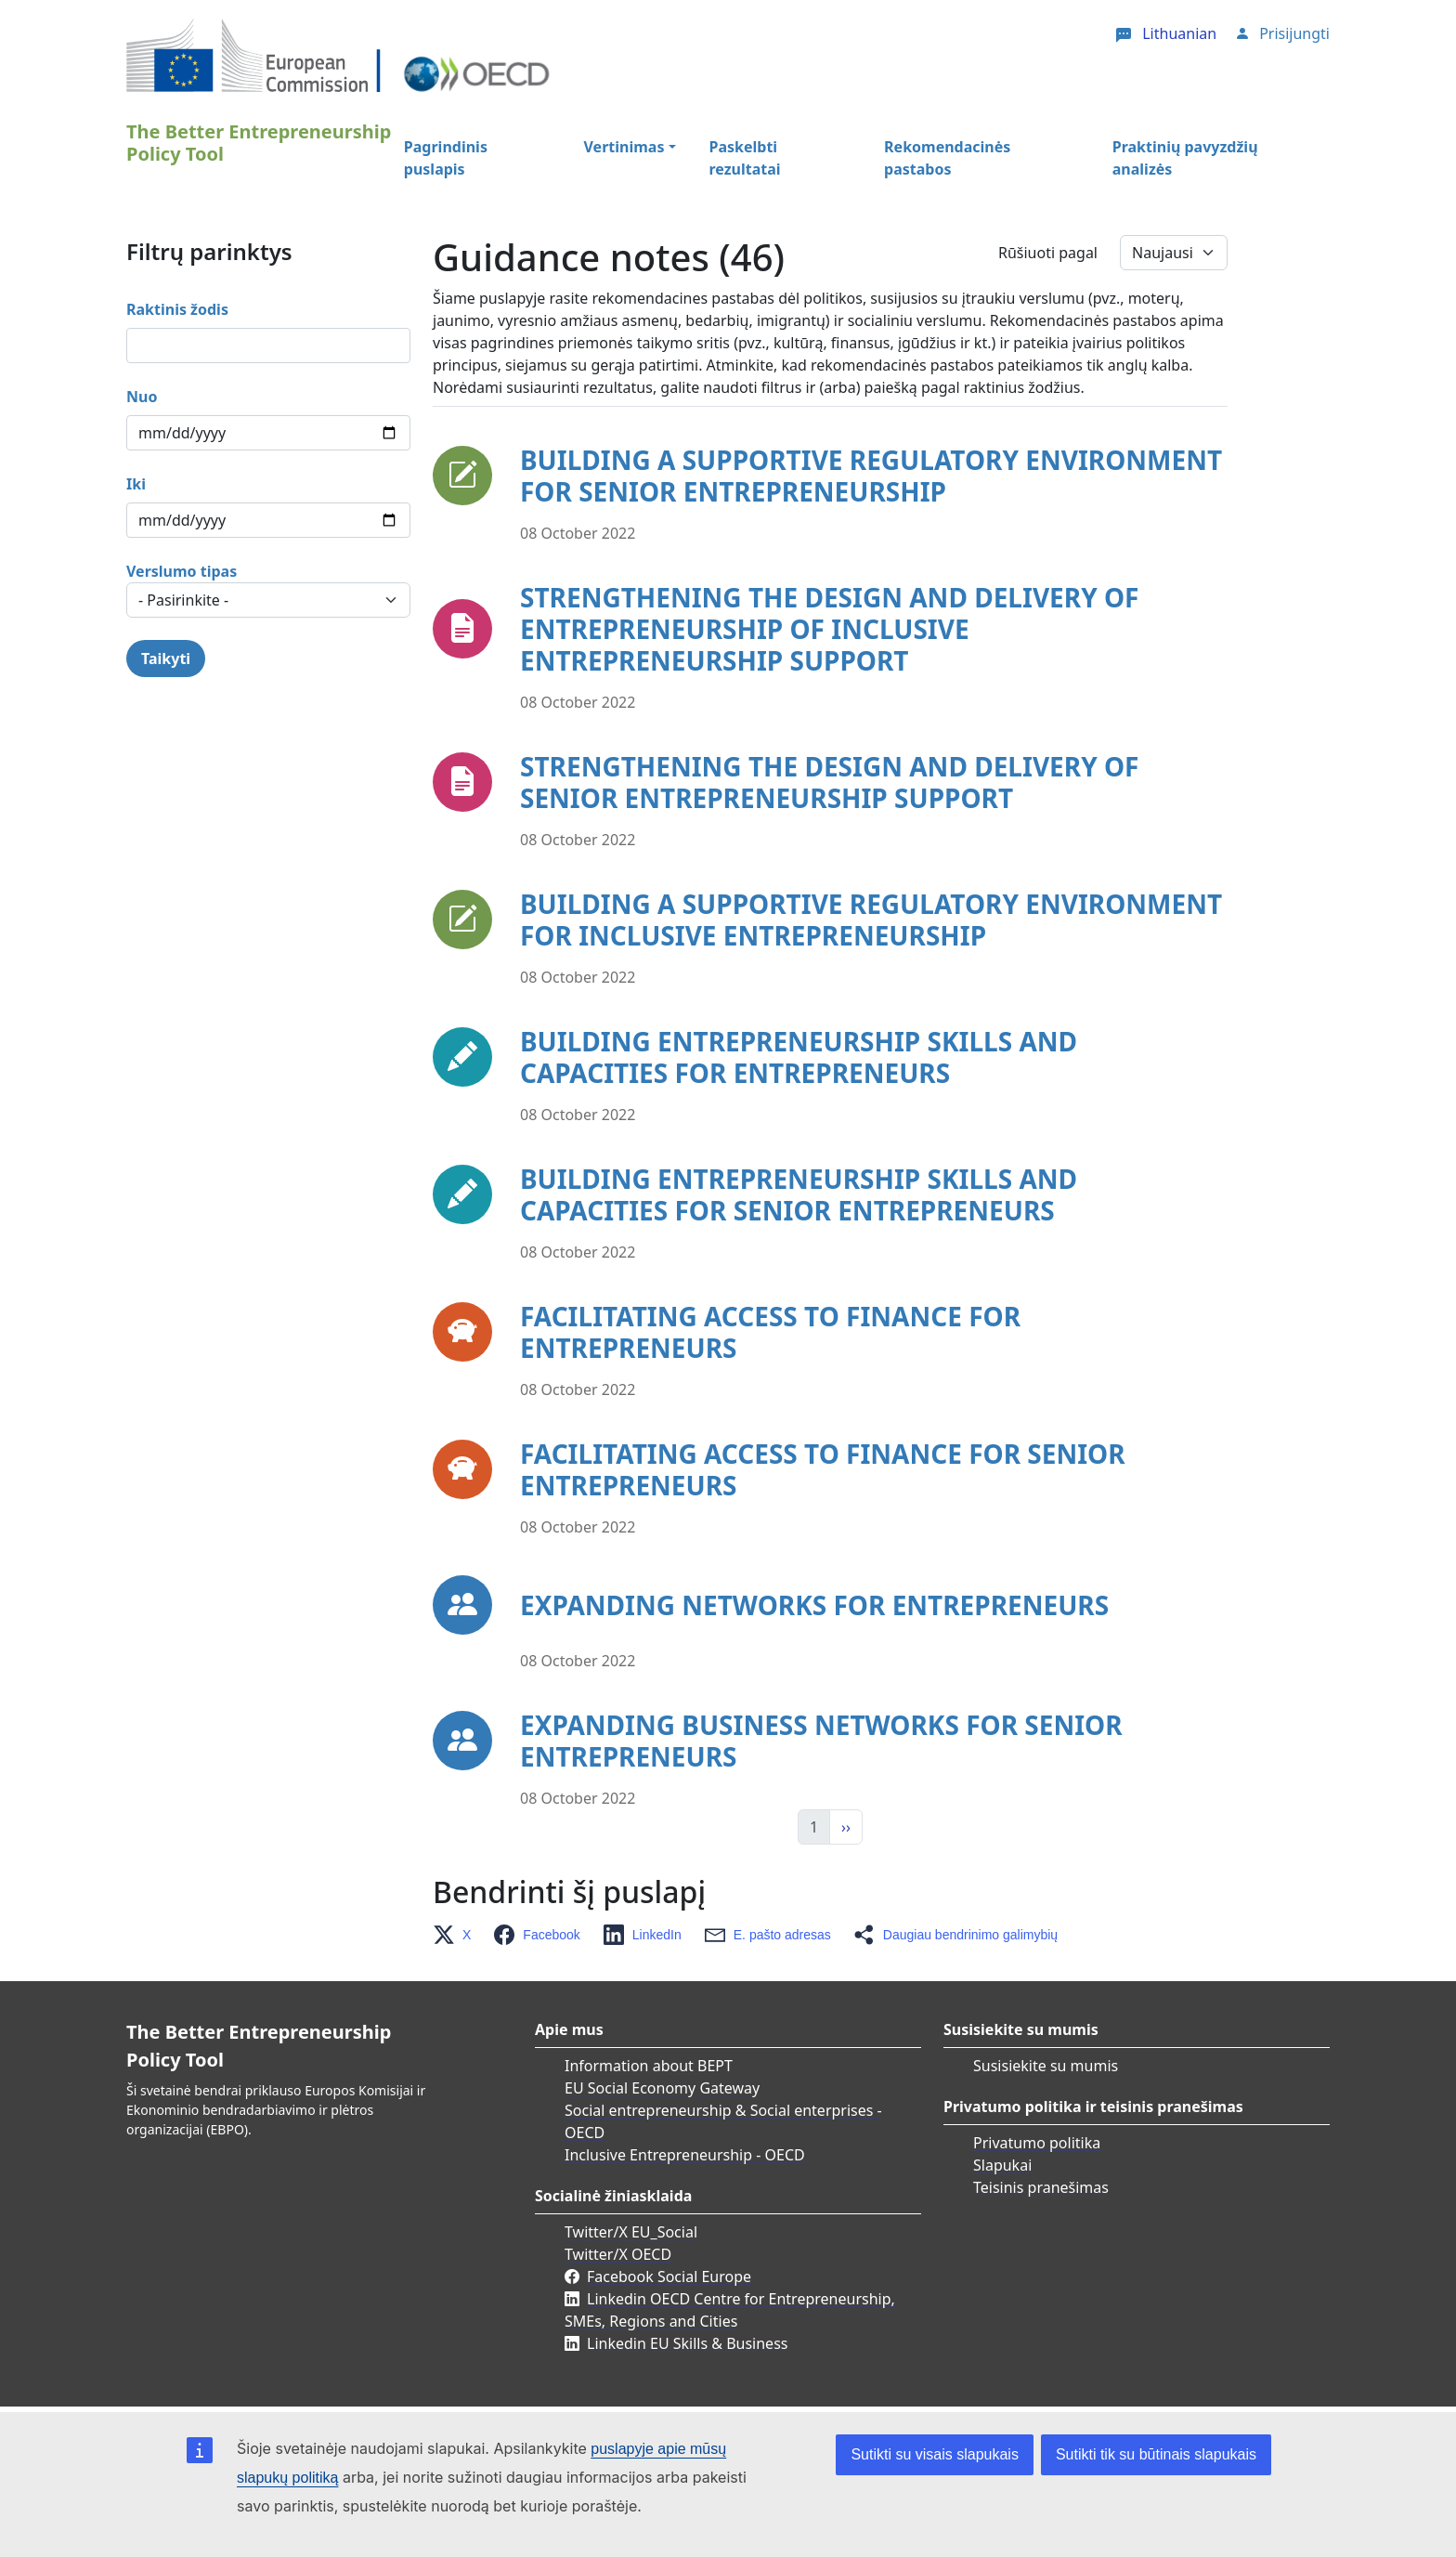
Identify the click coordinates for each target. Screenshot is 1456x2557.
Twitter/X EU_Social (631, 2232)
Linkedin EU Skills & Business (687, 2343)
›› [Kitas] (846, 1827)
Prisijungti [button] (1294, 33)
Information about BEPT (649, 2065)
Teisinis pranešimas (1041, 2187)
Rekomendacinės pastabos (947, 158)
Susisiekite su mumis (1045, 2065)
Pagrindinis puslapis (446, 158)
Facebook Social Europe (669, 2276)
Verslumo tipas (181, 571)
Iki (136, 484)
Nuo (141, 396)
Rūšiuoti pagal (1048, 252)
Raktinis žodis (177, 309)
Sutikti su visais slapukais (935, 2454)
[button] (457, 1935)
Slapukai (1002, 2165)
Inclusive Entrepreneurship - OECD (685, 2155)
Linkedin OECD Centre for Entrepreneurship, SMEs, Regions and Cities (730, 2310)
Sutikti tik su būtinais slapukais (1156, 2454)
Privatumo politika (1036, 2143)
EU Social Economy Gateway (662, 2088)
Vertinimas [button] (624, 147)
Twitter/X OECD (618, 2254)
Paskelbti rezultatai (745, 158)
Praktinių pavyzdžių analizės (1185, 158)
